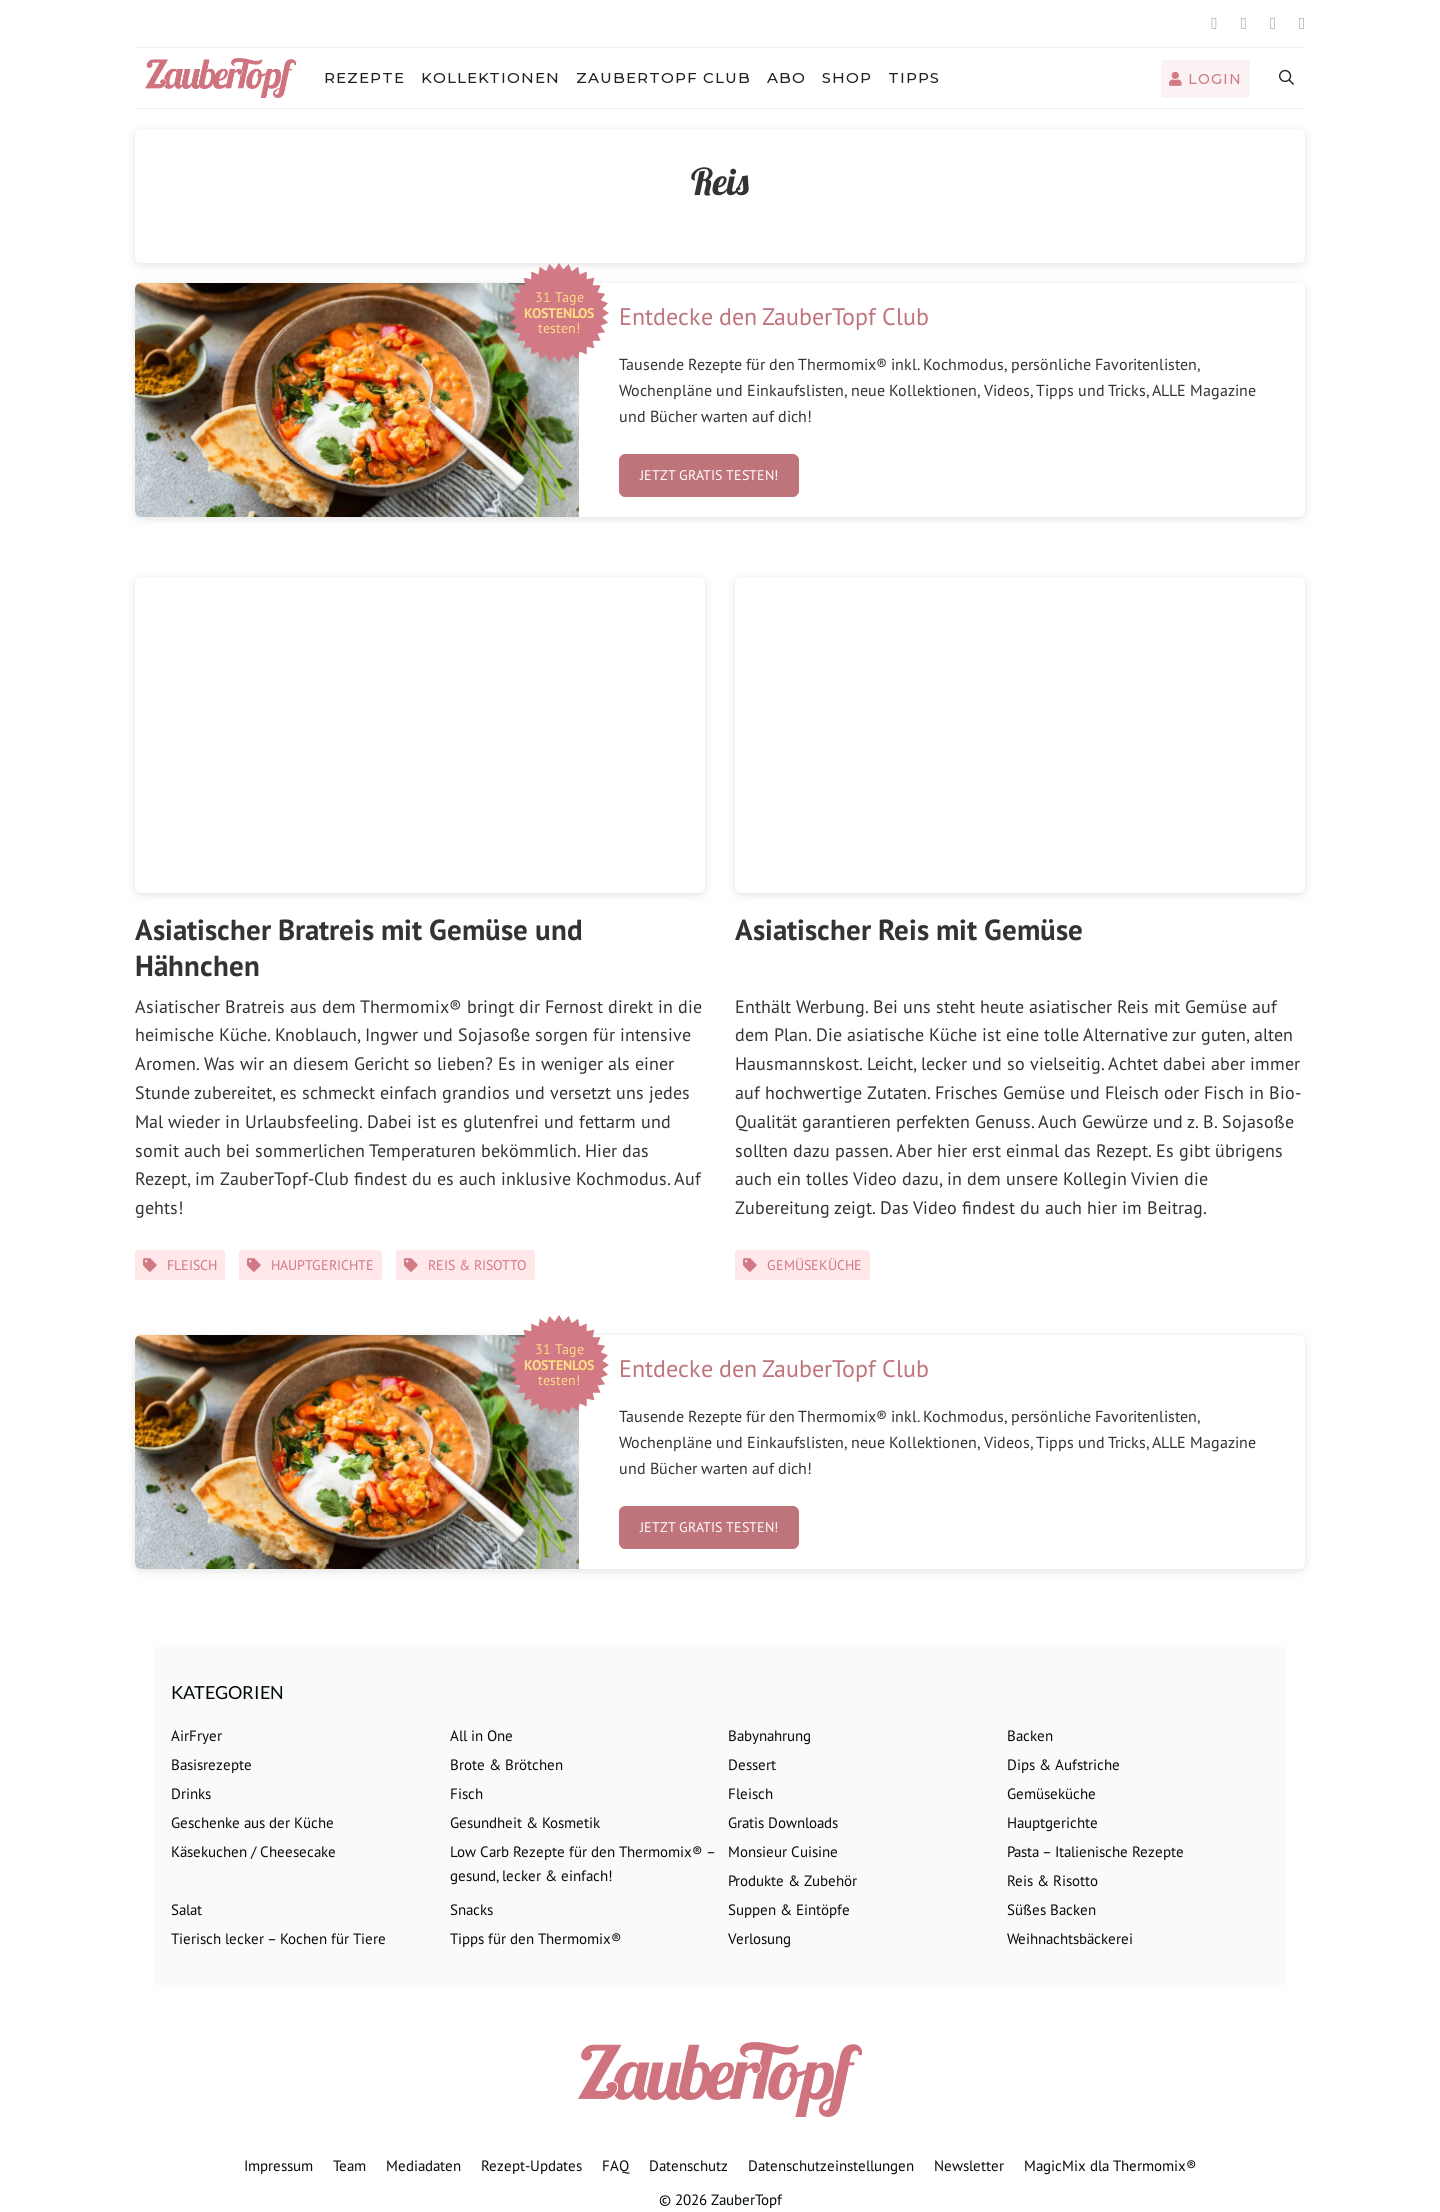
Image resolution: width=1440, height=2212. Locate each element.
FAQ (615, 2165)
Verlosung (759, 1938)
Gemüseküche (814, 1265)
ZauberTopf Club (663, 77)
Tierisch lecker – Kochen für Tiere (278, 1938)
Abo (786, 77)
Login (1205, 79)
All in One (481, 1735)
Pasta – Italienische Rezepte (1095, 1851)
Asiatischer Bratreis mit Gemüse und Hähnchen (359, 947)
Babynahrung (769, 1735)
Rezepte (364, 77)
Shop (847, 77)
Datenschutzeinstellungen (831, 2165)
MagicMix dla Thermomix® (1110, 2165)
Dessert (752, 1764)
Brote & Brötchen (506, 1764)
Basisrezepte (211, 1764)
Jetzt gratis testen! (709, 475)
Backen (1030, 1735)
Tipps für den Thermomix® (536, 1938)
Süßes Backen (1051, 1909)
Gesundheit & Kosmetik (525, 1822)
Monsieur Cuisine (783, 1851)
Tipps (914, 77)
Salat (186, 1909)
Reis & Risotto (477, 1265)
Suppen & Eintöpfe (789, 1909)
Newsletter (969, 2165)
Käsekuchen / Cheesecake (253, 1851)
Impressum (278, 2165)
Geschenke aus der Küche (252, 1822)
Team (349, 2165)
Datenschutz (688, 2165)
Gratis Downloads (783, 1822)
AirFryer (196, 1735)
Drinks (191, 1793)
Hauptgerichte (322, 1265)
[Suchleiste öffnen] (1287, 78)
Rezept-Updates (531, 2165)
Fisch (466, 1793)
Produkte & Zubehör (792, 1880)
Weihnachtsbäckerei (1070, 1938)
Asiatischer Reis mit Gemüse (909, 929)
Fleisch (192, 1265)
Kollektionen (490, 77)
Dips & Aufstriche (1063, 1764)
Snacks (471, 1909)
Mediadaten (423, 2165)
